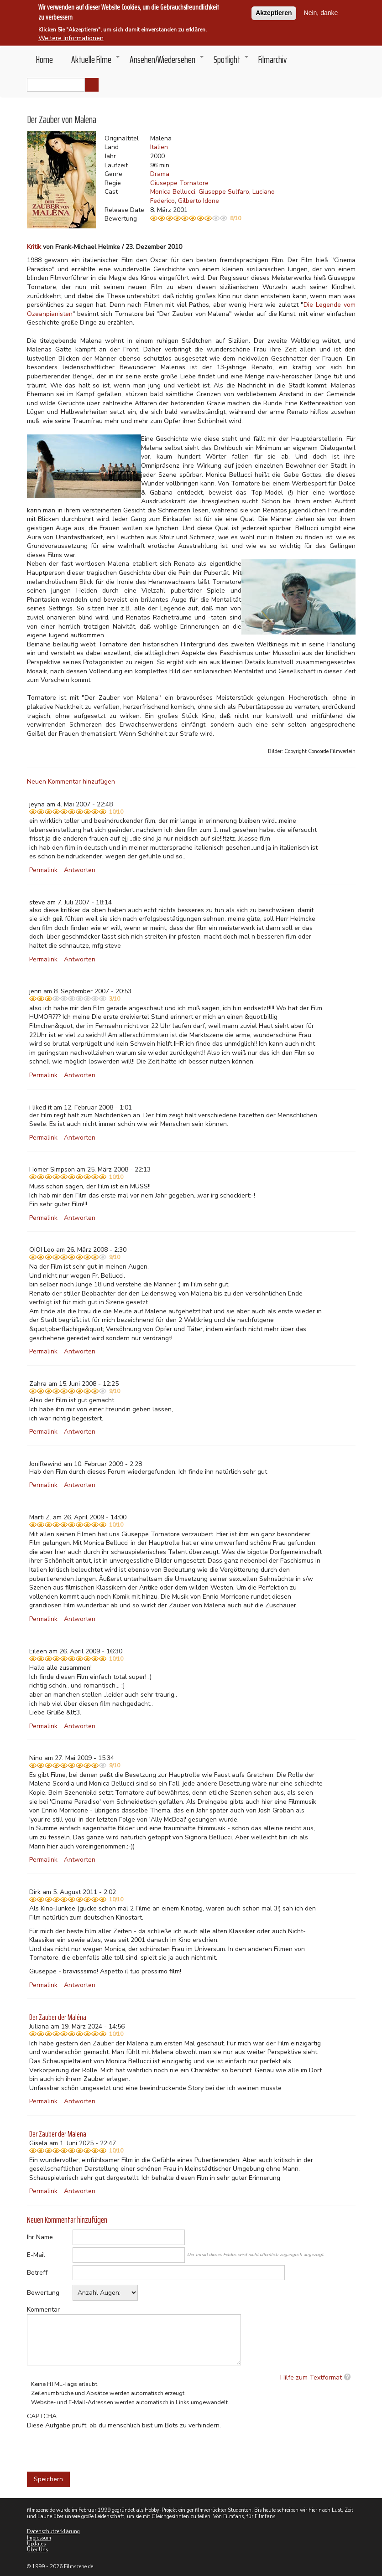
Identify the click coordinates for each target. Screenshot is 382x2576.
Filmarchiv (272, 59)
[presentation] (96, 2447)
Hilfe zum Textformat (311, 2377)
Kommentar (43, 2309)
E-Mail (36, 2255)
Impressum (39, 2538)
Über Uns (37, 2549)
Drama (159, 174)
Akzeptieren (274, 12)
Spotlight (231, 62)
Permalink (43, 870)
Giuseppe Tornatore (179, 183)
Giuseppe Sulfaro (224, 191)
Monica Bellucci (172, 191)
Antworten (79, 870)
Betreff (37, 2272)
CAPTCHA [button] (42, 2416)
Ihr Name (40, 2237)
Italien (159, 147)
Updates (36, 2543)
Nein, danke (321, 12)
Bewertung (43, 2292)
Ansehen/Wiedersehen (167, 62)
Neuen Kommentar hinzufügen (71, 781)
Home (44, 59)
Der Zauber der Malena (57, 2133)
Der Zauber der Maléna (57, 2017)
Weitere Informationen (71, 38)
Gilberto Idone (198, 200)
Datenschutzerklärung (53, 2531)
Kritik (34, 247)
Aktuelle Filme (95, 62)
